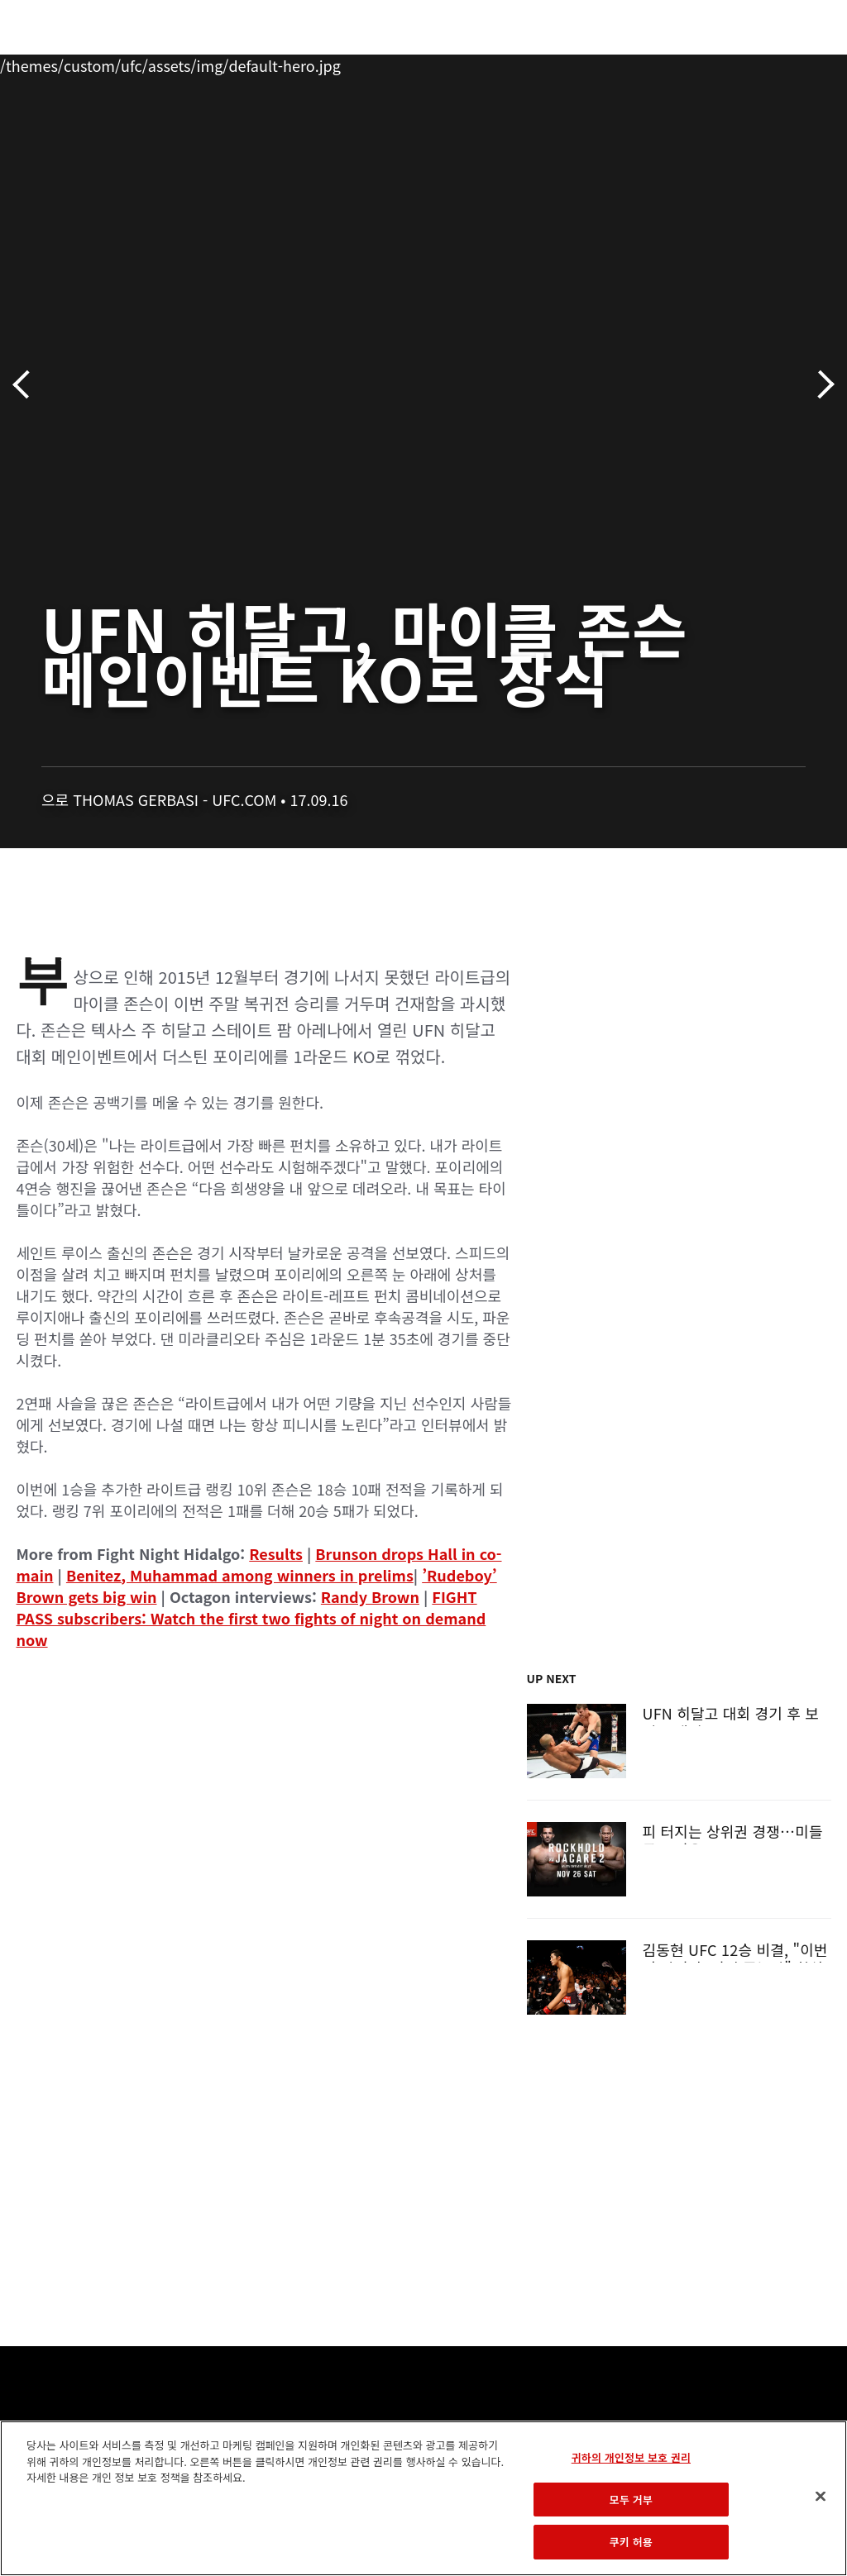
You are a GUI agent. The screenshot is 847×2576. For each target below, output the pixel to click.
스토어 (751, 63)
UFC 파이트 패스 (654, 63)
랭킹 (110, 63)
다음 (820, 384)
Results (276, 1553)
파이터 (181, 63)
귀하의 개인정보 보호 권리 (631, 2457)
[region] (423, 2498)
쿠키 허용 (631, 2542)
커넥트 (556, 63)
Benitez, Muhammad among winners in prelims (240, 1575)
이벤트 (48, 63)
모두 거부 (631, 2499)
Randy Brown (370, 1596)
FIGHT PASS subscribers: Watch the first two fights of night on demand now (251, 1618)
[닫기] (820, 2496)
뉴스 (244, 63)
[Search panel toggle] (793, 62)
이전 (26, 384)
